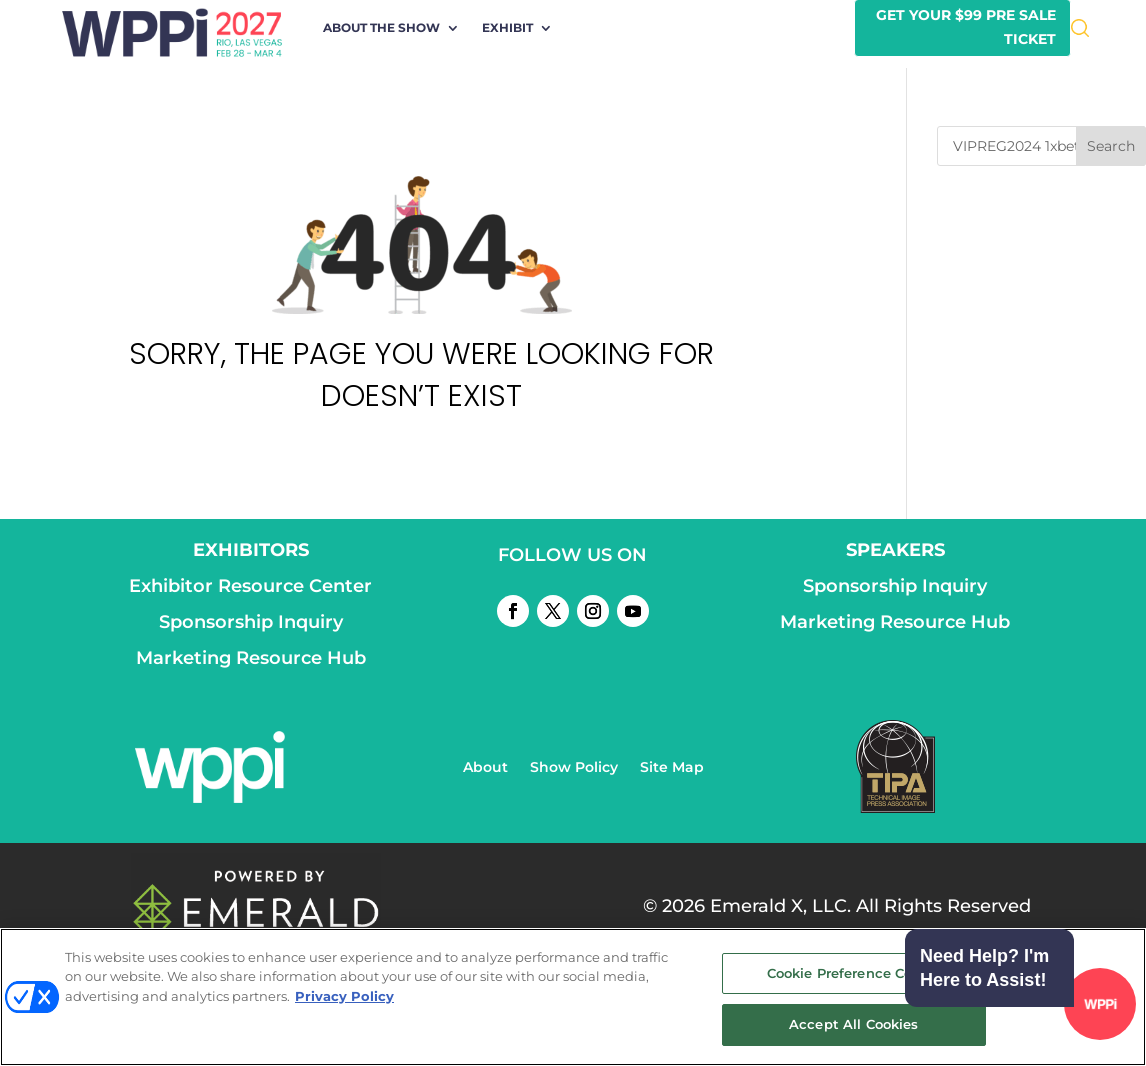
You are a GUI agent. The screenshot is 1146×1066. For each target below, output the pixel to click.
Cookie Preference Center (854, 973)
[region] (573, 997)
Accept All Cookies (853, 1024)
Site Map (672, 768)
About (485, 768)
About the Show (381, 28)
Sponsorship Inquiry (251, 622)
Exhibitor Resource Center (250, 586)
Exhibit (507, 28)
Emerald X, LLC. (780, 906)
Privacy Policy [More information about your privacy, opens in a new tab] (344, 996)
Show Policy (574, 768)
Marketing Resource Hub (251, 658)
